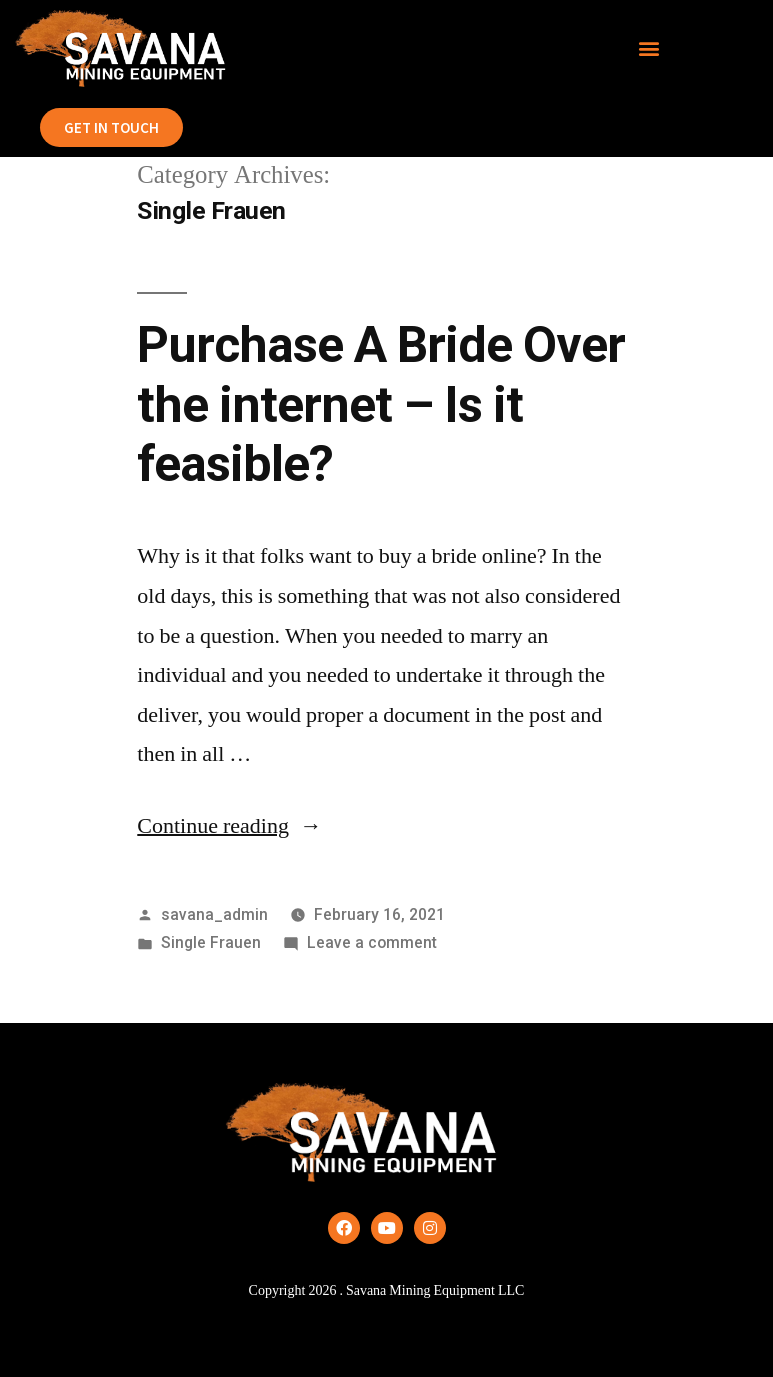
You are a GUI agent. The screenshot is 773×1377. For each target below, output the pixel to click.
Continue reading (229, 826)
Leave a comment (372, 942)
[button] (648, 48)
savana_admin (214, 914)
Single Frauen (211, 942)
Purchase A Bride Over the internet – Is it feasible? (381, 404)
